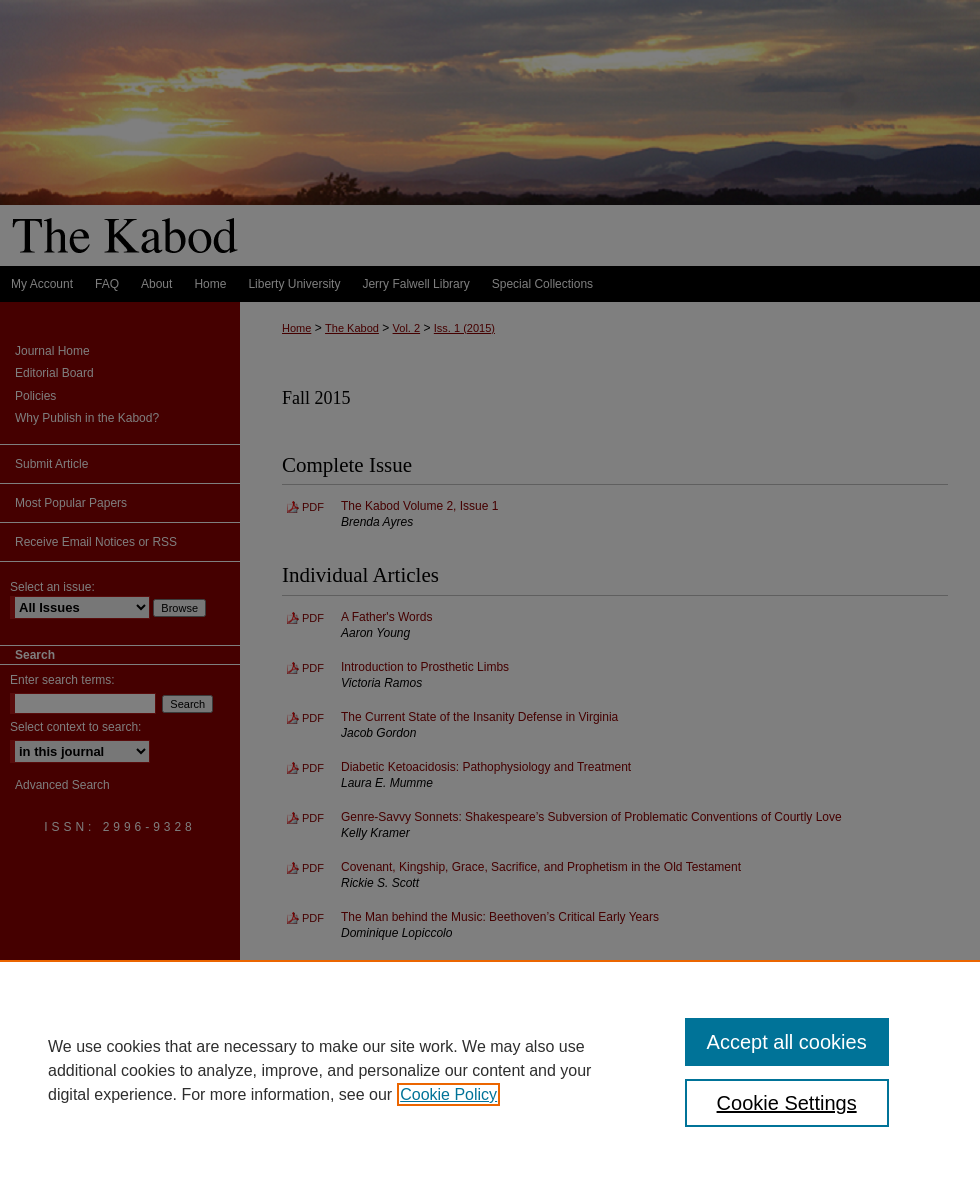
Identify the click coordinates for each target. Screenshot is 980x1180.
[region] (490, 1070)
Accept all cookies (787, 1042)
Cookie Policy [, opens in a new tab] (448, 1094)
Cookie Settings (787, 1103)
